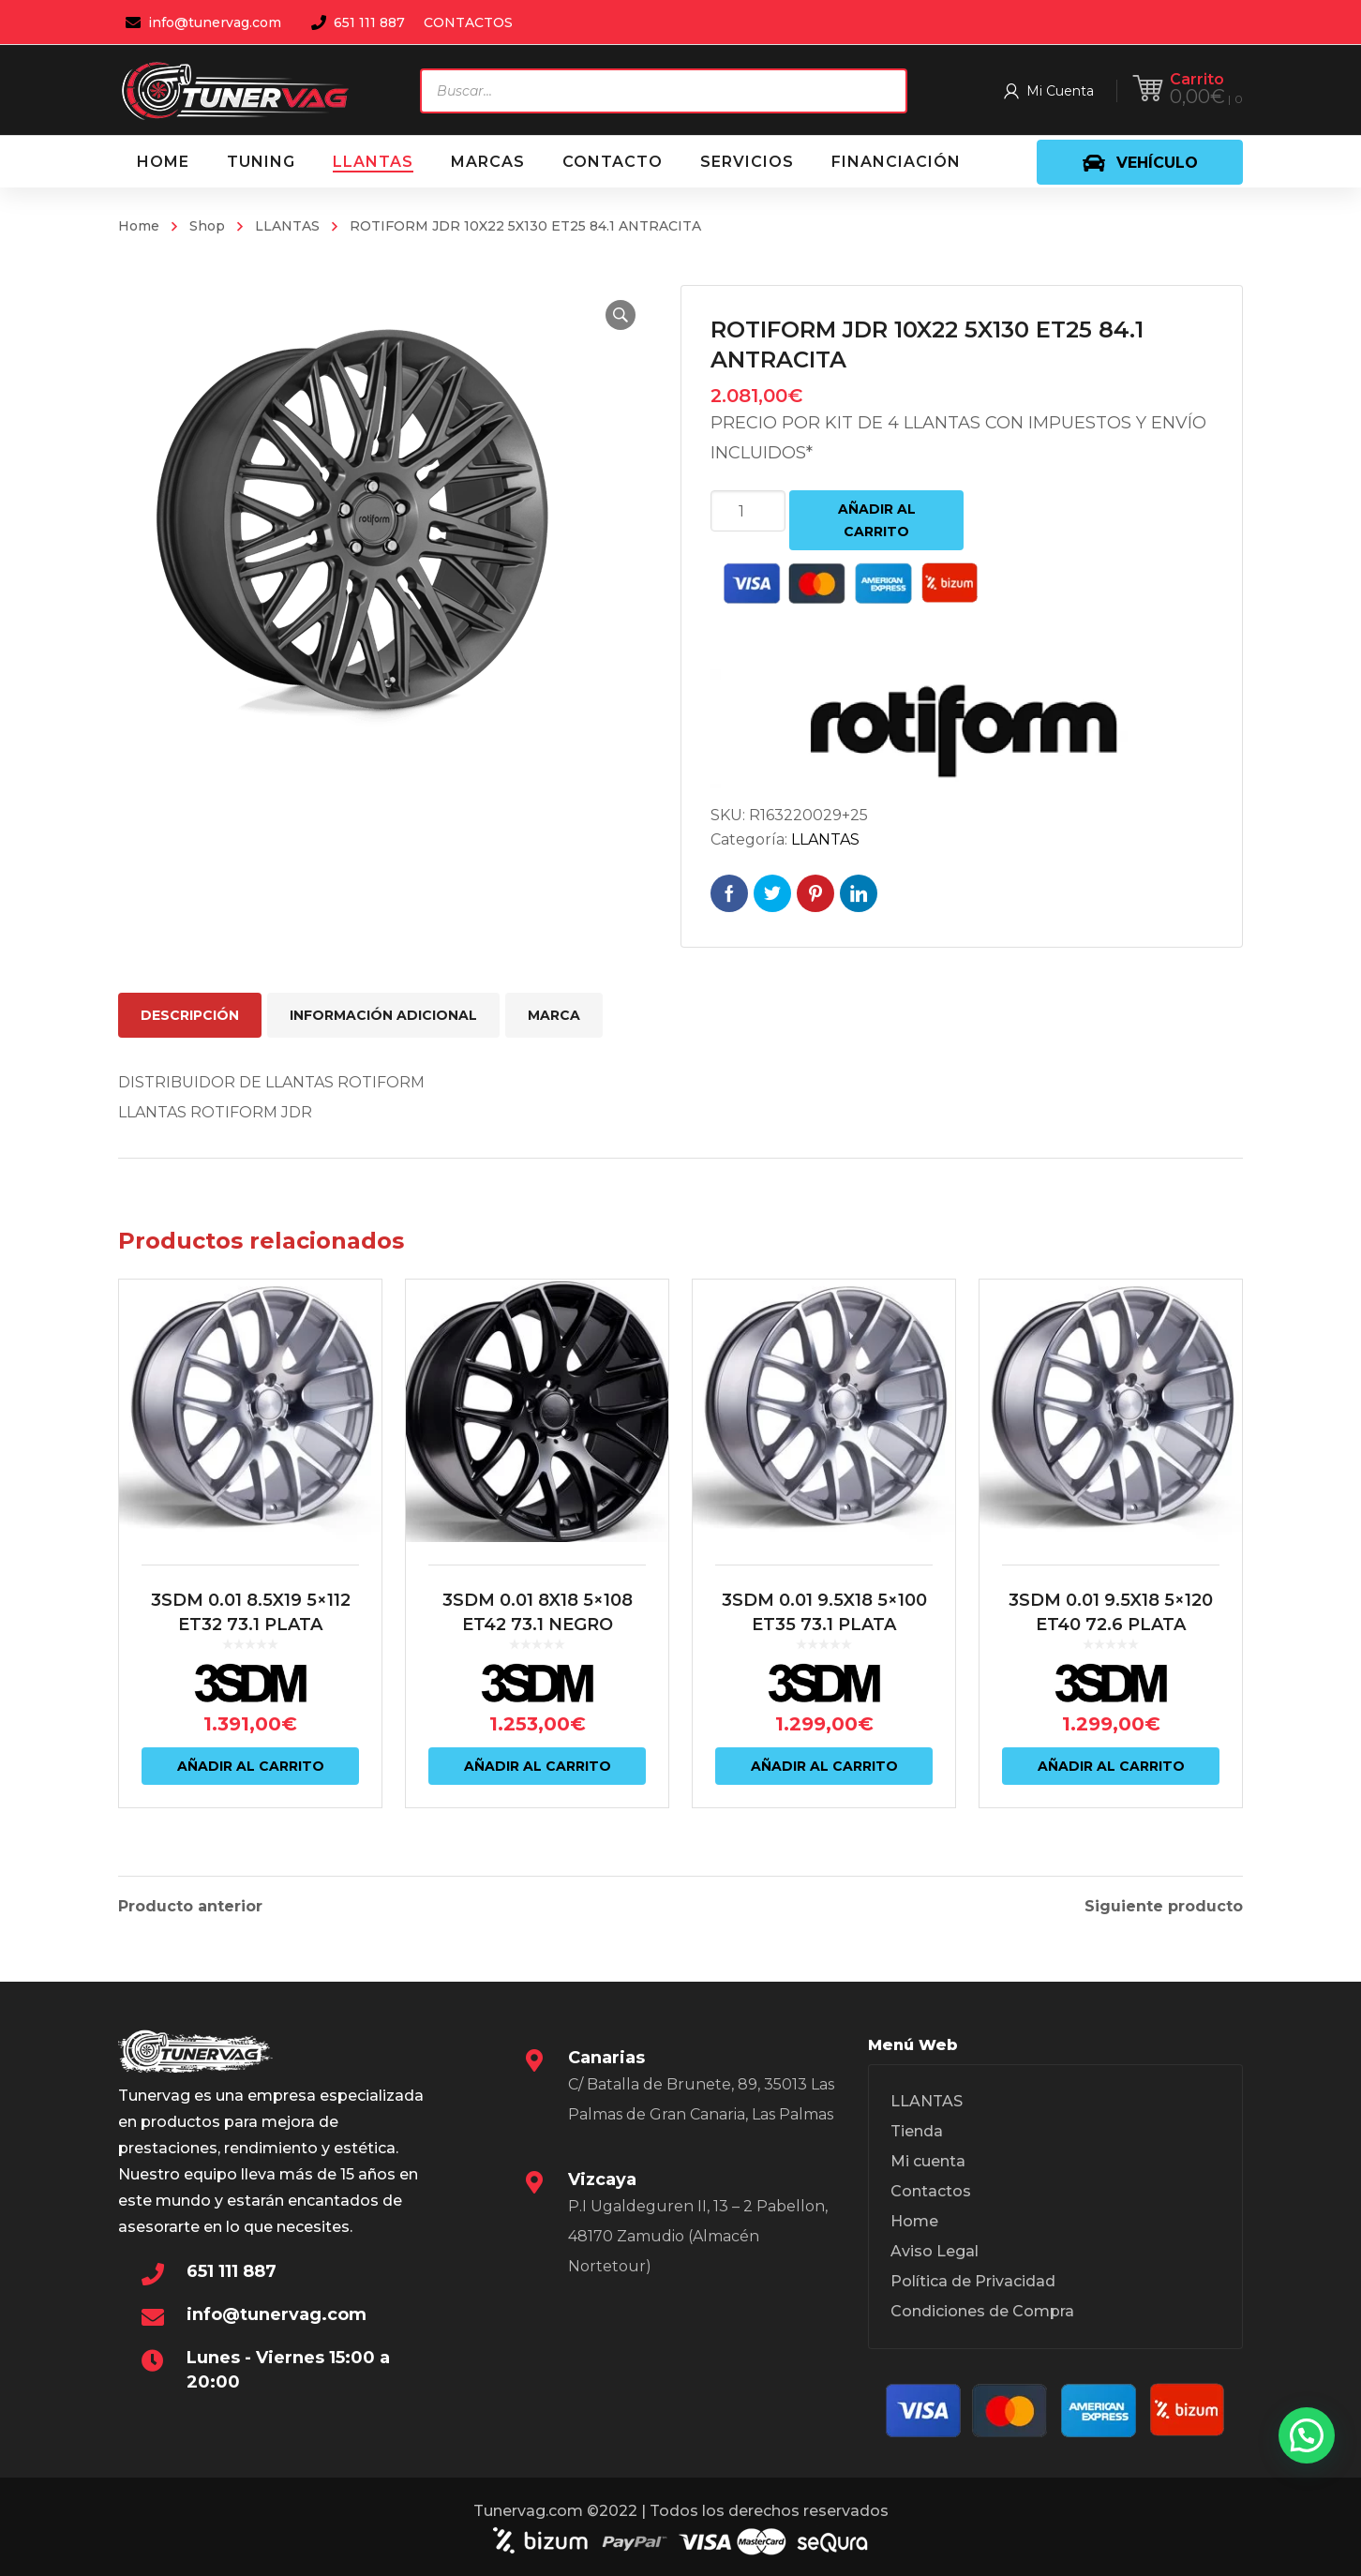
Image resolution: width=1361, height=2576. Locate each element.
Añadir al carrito (877, 520)
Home (138, 225)
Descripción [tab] (190, 1015)
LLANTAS (287, 225)
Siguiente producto (1163, 1906)
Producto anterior (190, 1906)
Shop (207, 225)
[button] (621, 315)
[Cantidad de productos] (747, 511)
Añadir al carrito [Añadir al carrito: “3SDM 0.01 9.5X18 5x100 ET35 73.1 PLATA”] (824, 1766)
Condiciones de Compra (982, 2311)
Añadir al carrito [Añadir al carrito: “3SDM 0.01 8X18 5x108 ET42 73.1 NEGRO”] (537, 1766)
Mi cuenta (927, 2161)
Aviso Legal (934, 2251)
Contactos (930, 2191)
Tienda (916, 2131)
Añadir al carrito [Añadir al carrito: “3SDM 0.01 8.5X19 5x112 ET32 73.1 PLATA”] (250, 1766)
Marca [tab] (554, 1015)
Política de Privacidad (972, 2281)
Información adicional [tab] (383, 1015)
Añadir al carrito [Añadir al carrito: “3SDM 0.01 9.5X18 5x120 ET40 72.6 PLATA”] (1111, 1766)
